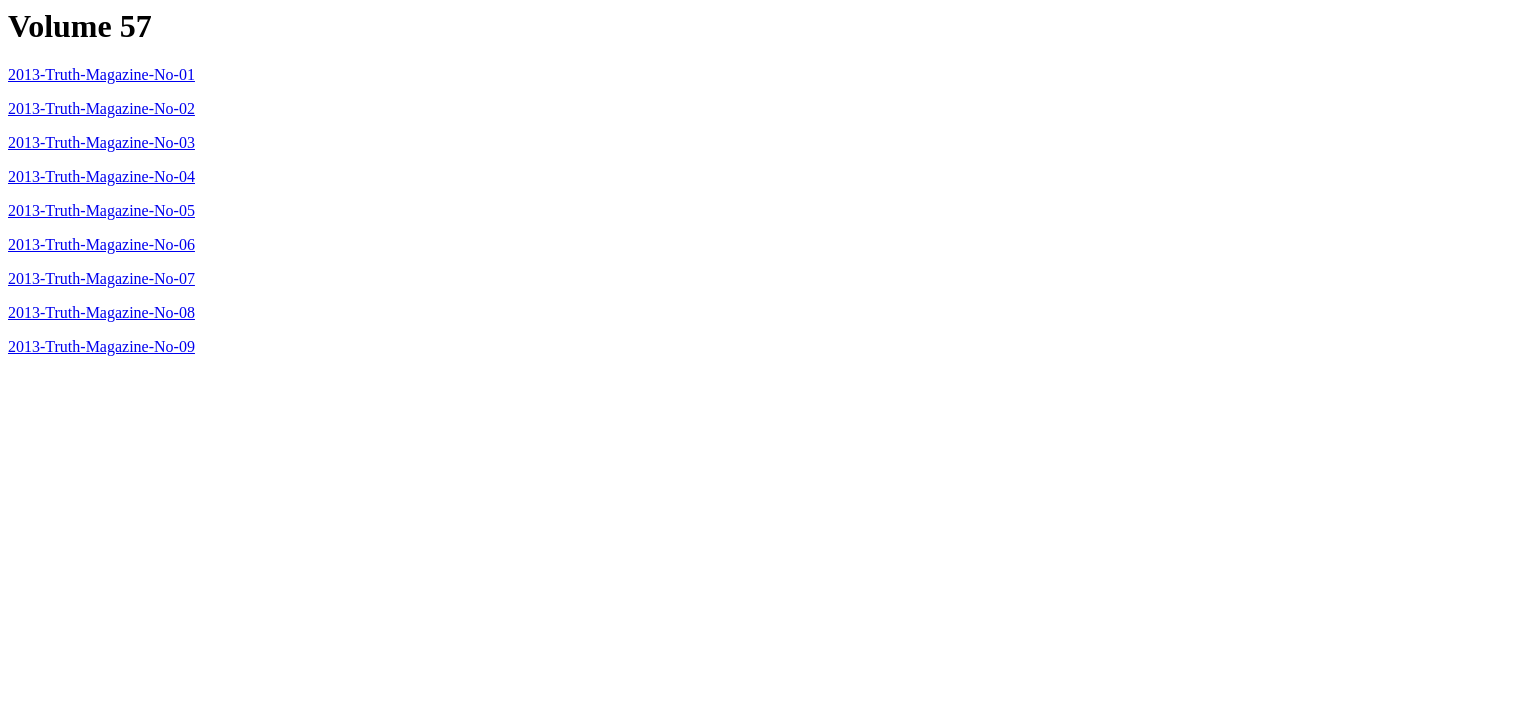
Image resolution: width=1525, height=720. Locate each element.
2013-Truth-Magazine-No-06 (101, 244)
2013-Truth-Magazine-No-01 (101, 74)
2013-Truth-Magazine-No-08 (101, 312)
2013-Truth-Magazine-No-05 (101, 210)
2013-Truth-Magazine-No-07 (101, 278)
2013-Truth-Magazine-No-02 (101, 108)
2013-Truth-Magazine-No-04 (101, 176)
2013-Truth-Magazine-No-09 (101, 346)
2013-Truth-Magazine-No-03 (101, 142)
